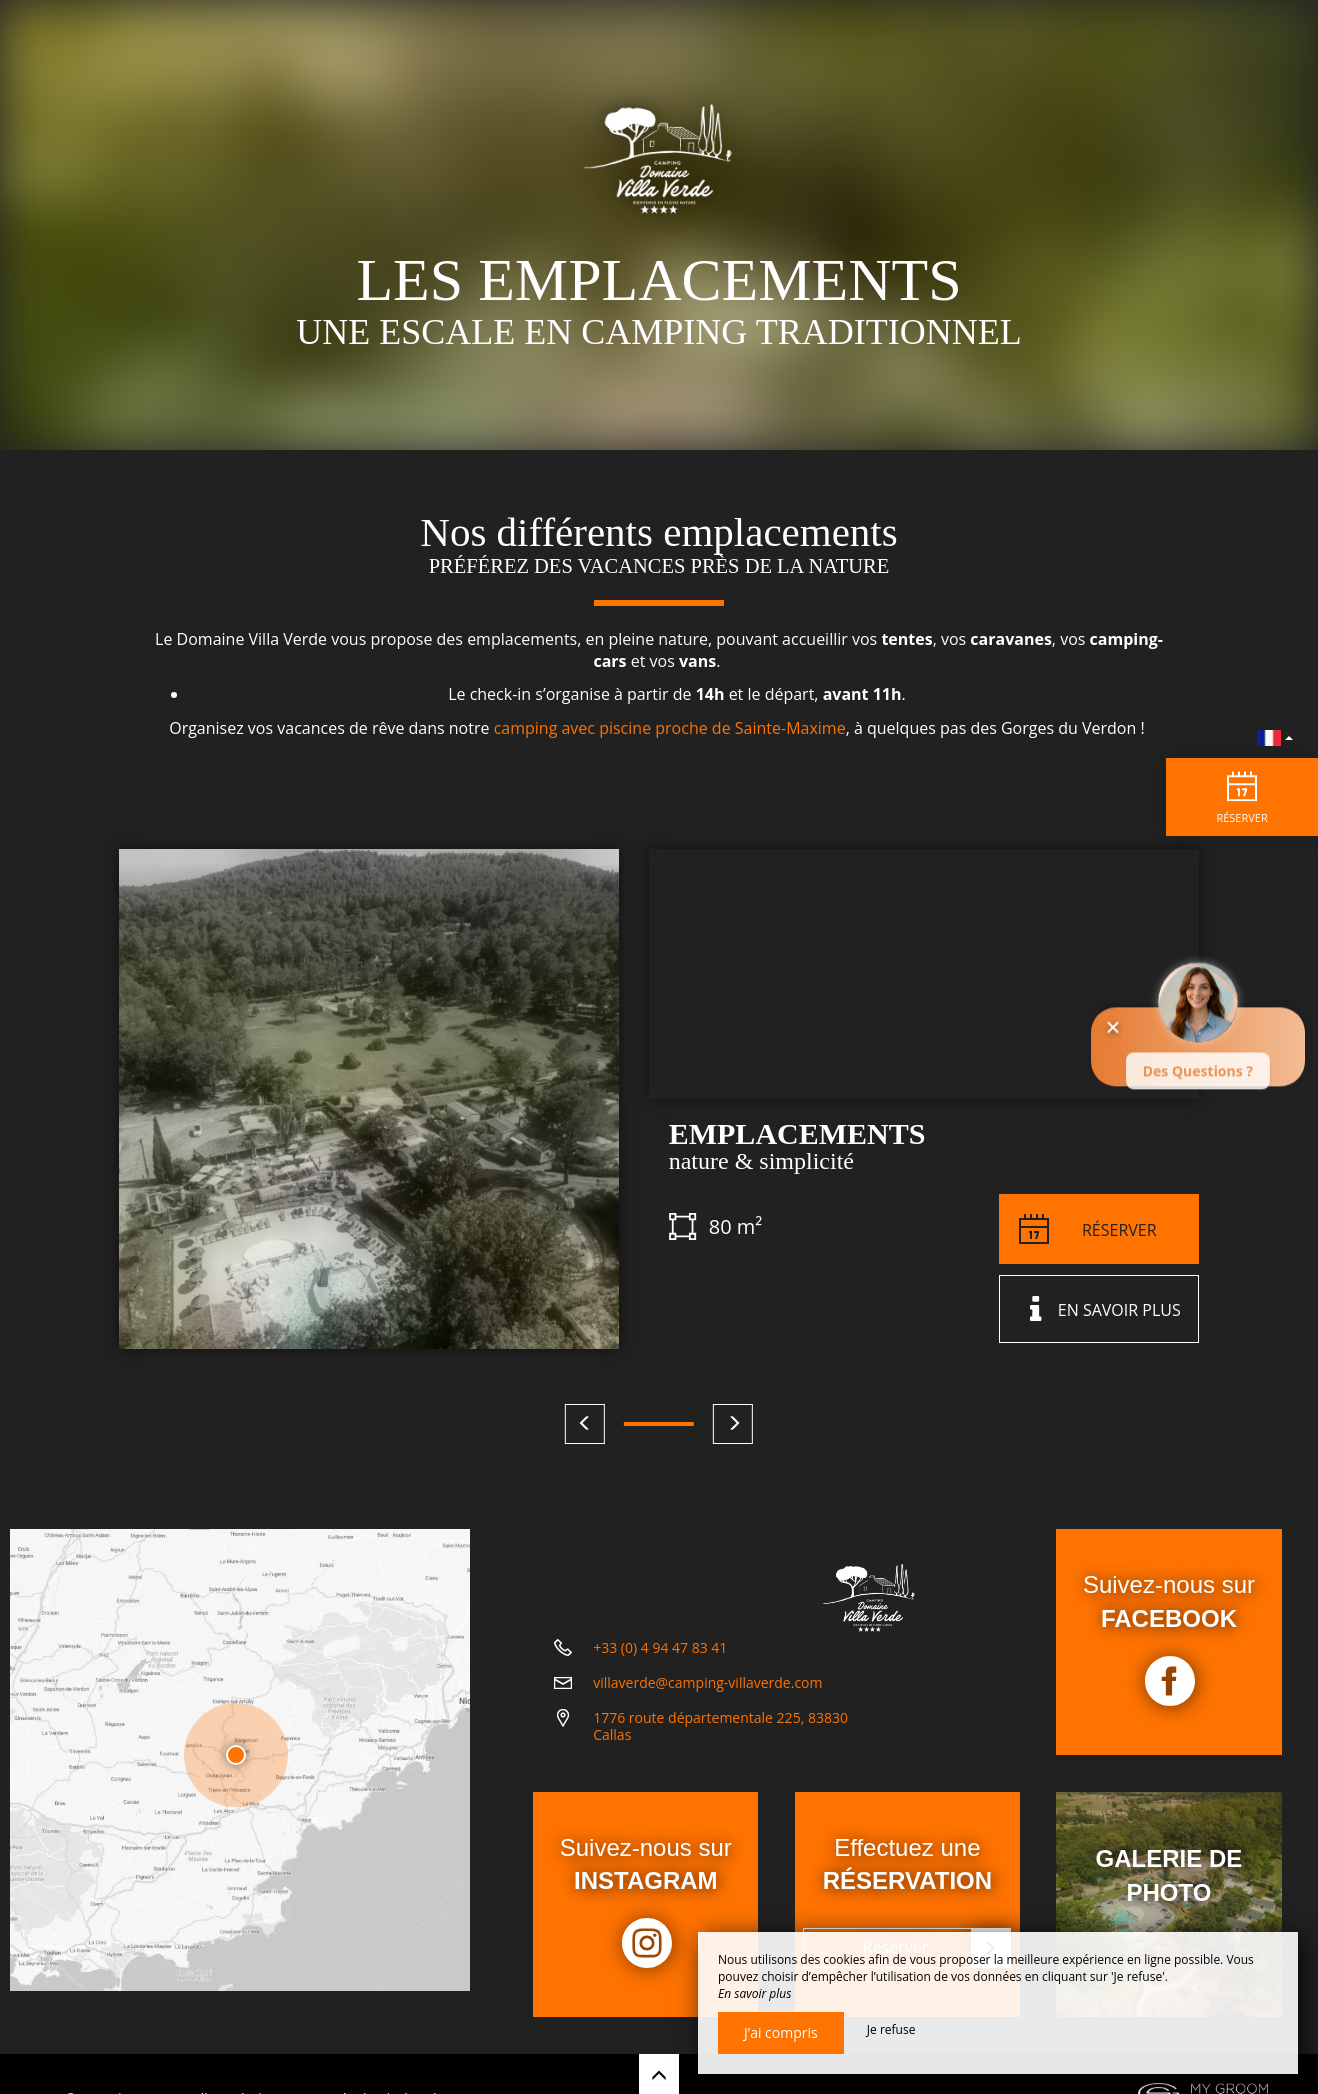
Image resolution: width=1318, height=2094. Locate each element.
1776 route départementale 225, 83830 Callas (720, 1753)
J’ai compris (781, 2032)
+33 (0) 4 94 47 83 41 (660, 1674)
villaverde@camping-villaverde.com (707, 1709)
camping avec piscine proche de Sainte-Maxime (670, 728)
